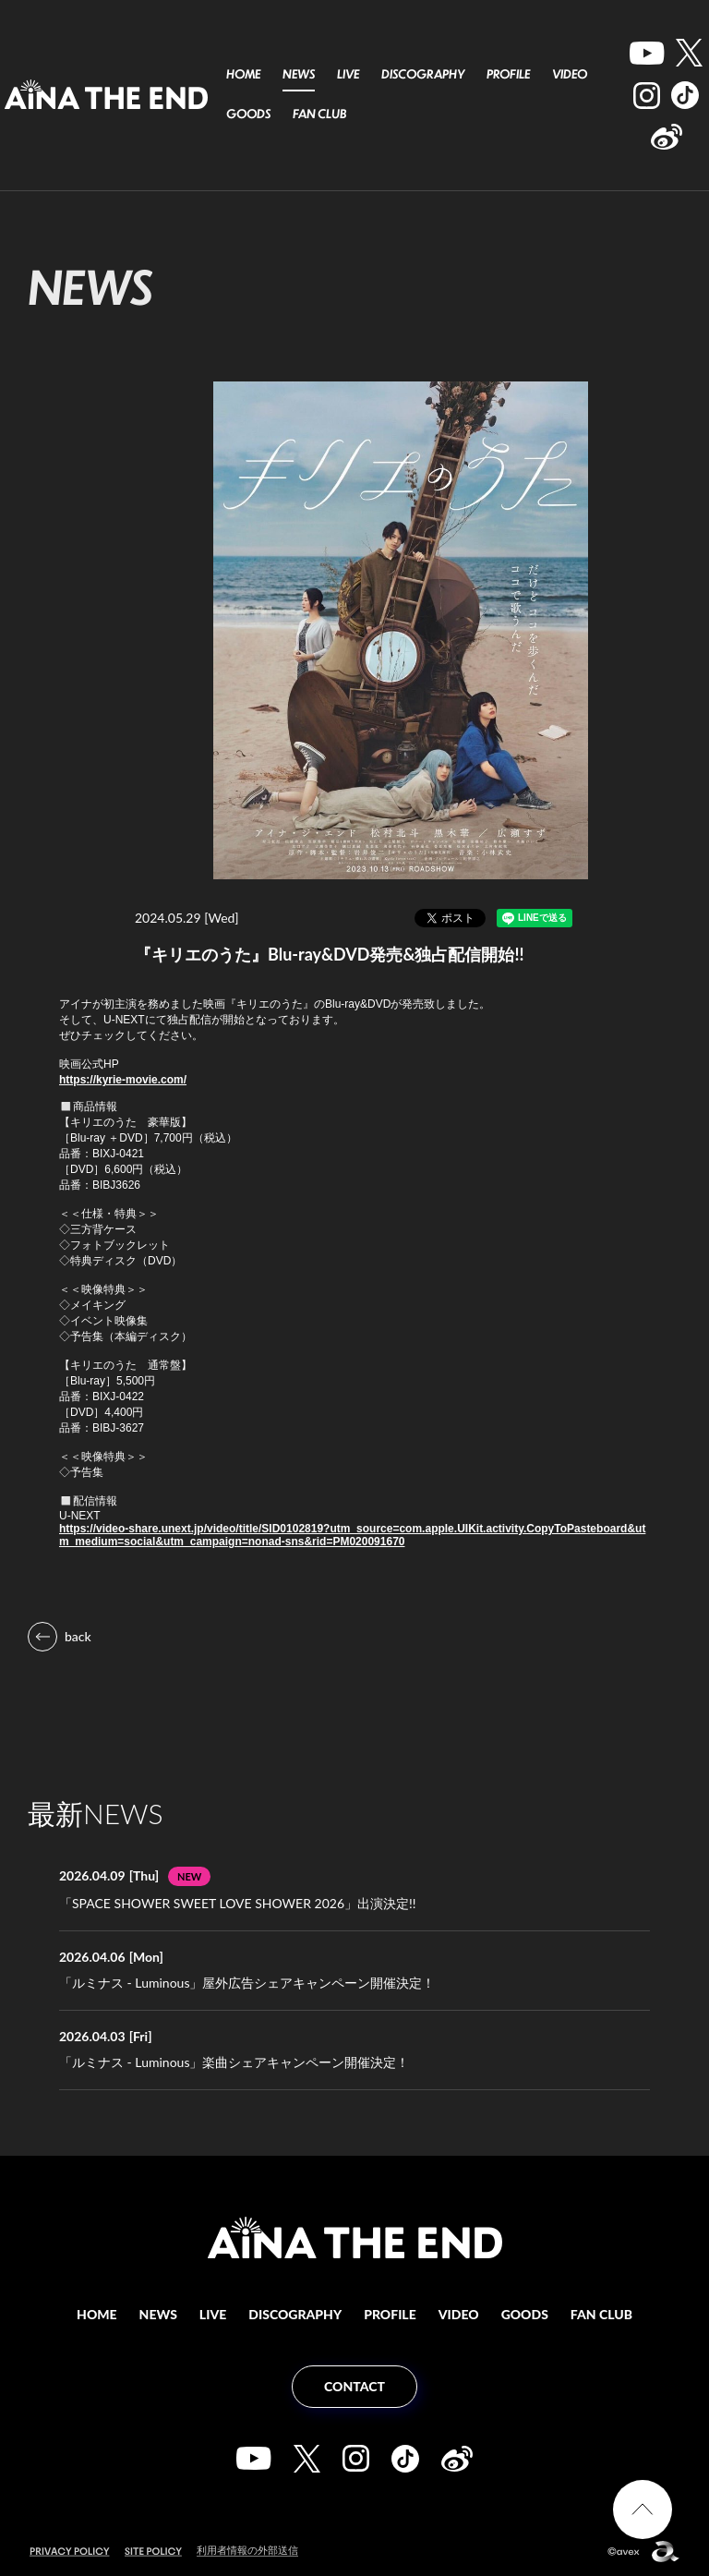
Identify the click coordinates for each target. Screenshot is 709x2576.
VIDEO (569, 74)
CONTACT (354, 2386)
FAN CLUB (319, 113)
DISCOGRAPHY (422, 74)
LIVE (348, 74)
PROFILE (508, 74)
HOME (243, 74)
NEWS (298, 74)
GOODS (248, 113)
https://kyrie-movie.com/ (122, 1079)
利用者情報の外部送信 (247, 2550)
